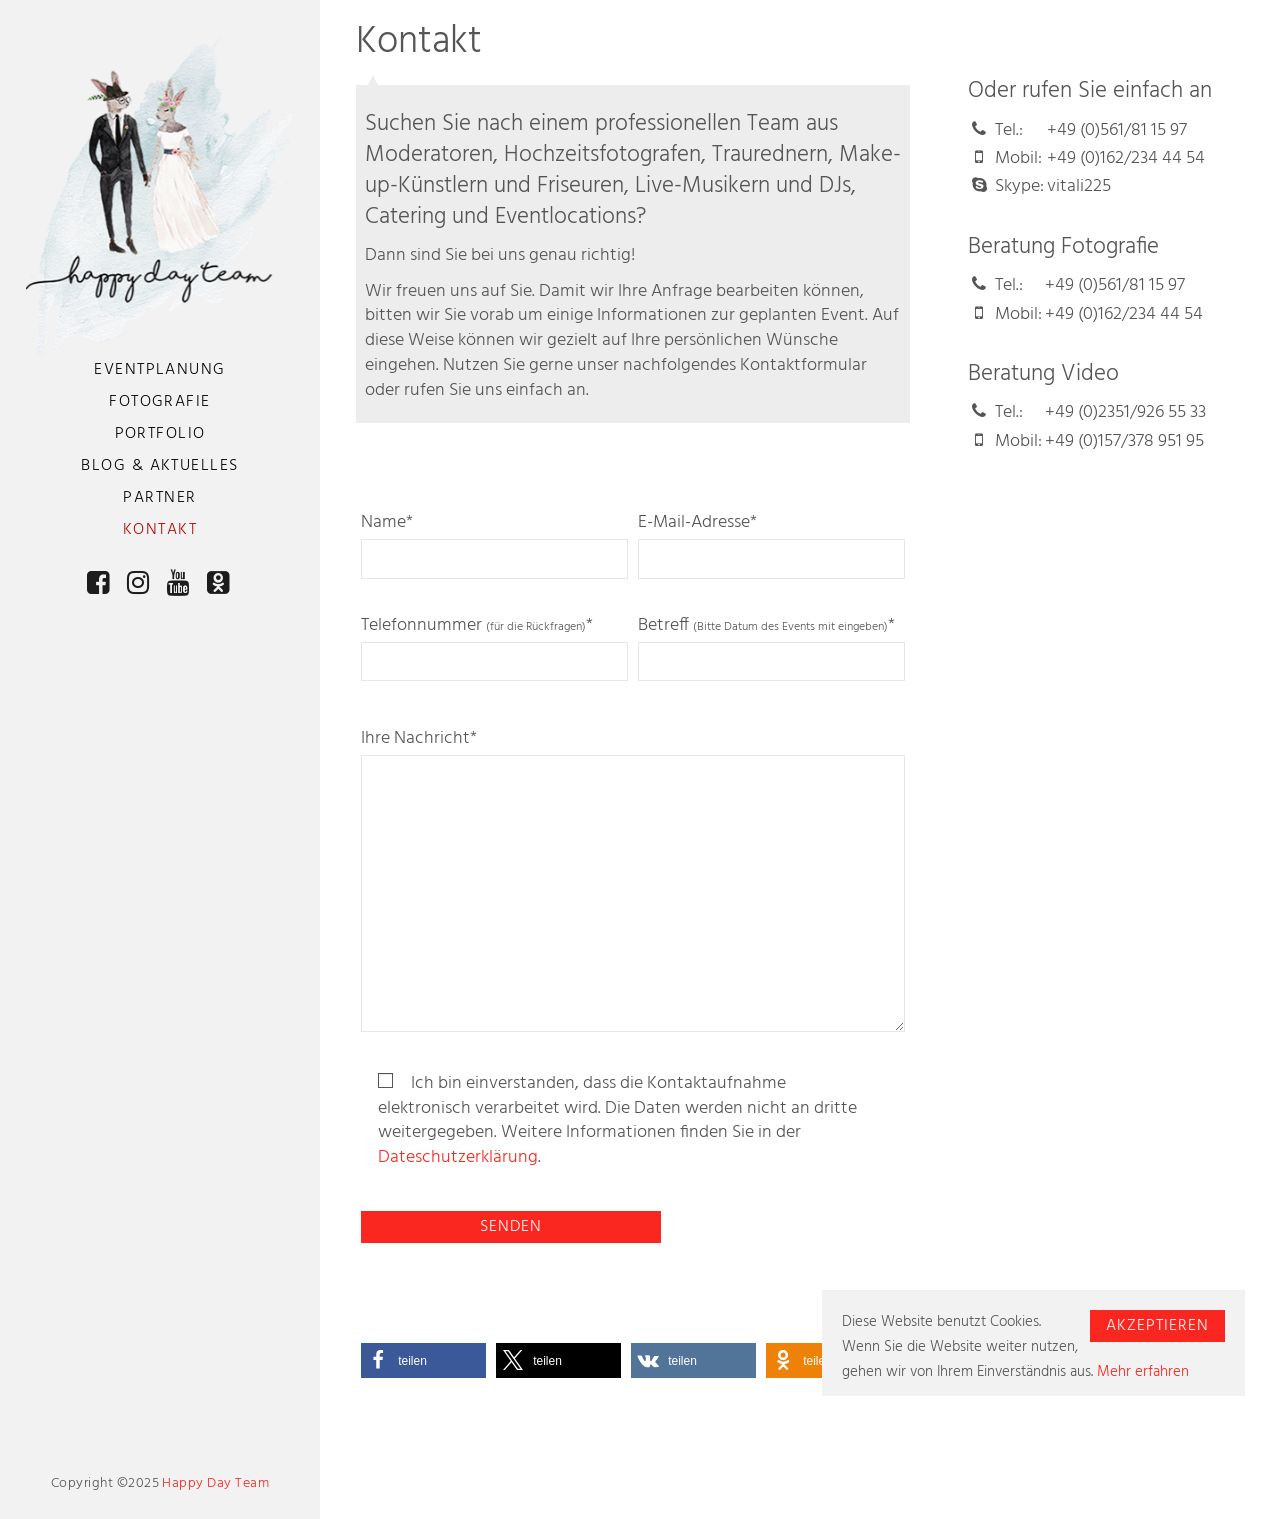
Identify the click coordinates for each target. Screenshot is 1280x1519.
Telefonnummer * (495, 647)
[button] (423, 1360)
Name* (495, 544)
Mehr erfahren (1143, 1372)
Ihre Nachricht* (633, 879)
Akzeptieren (1157, 1326)
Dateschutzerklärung (458, 1158)
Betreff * (772, 647)
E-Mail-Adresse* (772, 544)
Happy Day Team (215, 1483)
